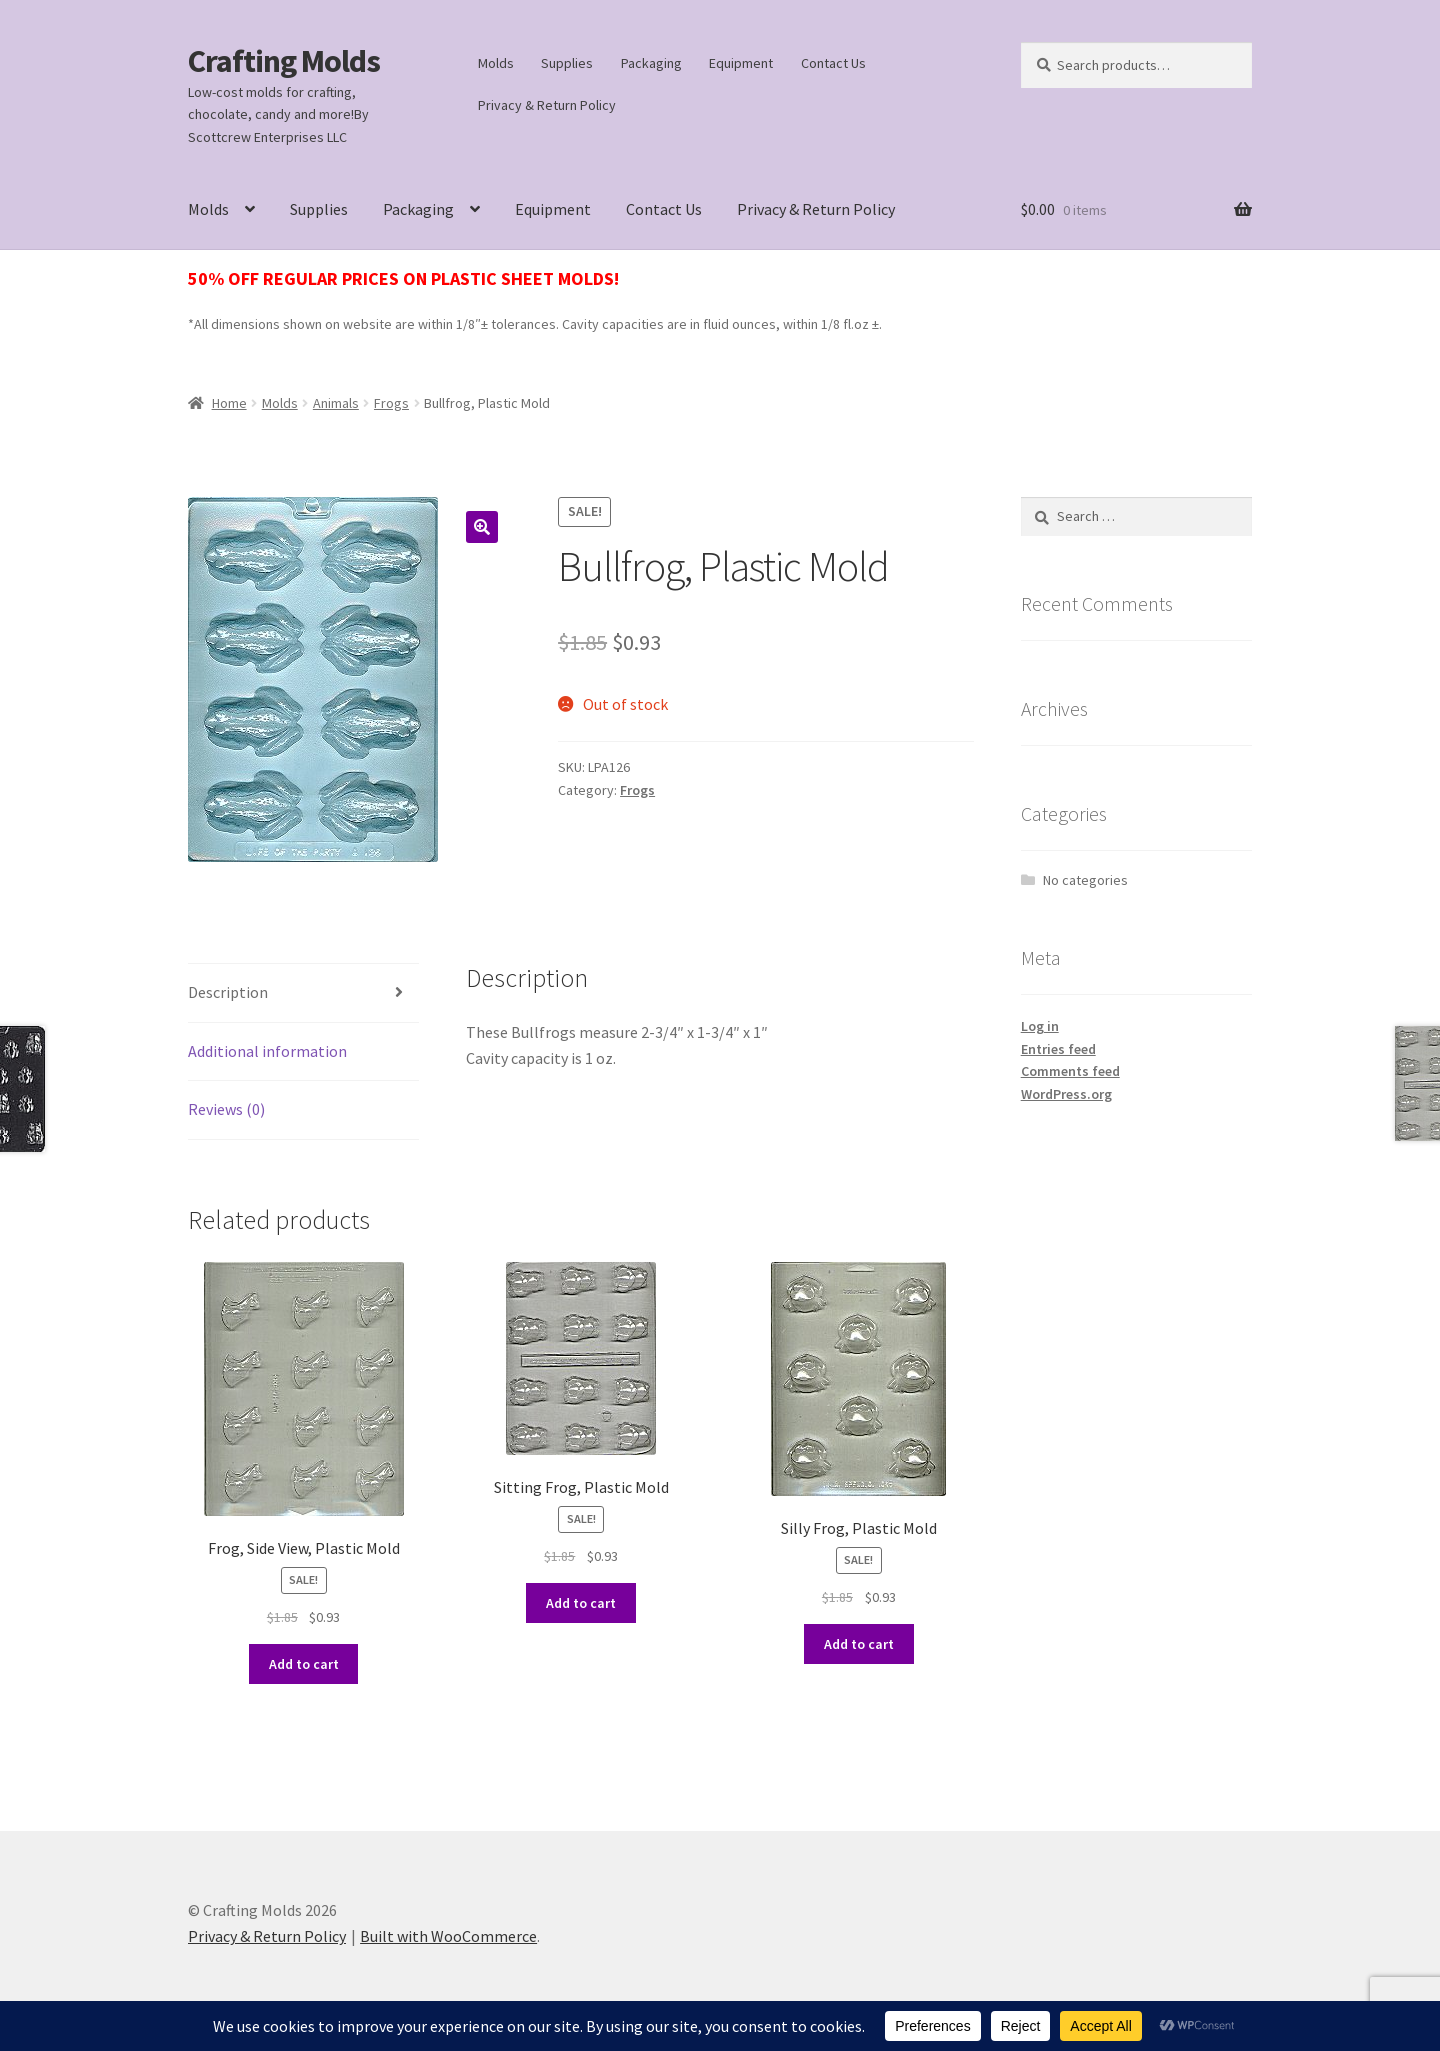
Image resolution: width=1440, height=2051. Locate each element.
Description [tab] (228, 992)
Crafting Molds (284, 61)
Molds (496, 63)
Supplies (567, 63)
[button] (482, 527)
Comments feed (1070, 1071)
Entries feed (1058, 1049)
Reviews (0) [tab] (226, 1109)
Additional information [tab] (267, 1051)
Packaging (651, 63)
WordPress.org (1066, 1094)
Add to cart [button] (304, 1664)
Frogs (391, 403)
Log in (1040, 1026)
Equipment (741, 63)
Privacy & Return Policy (547, 105)
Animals (336, 403)
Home (229, 403)
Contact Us (833, 63)
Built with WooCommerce (448, 1936)
